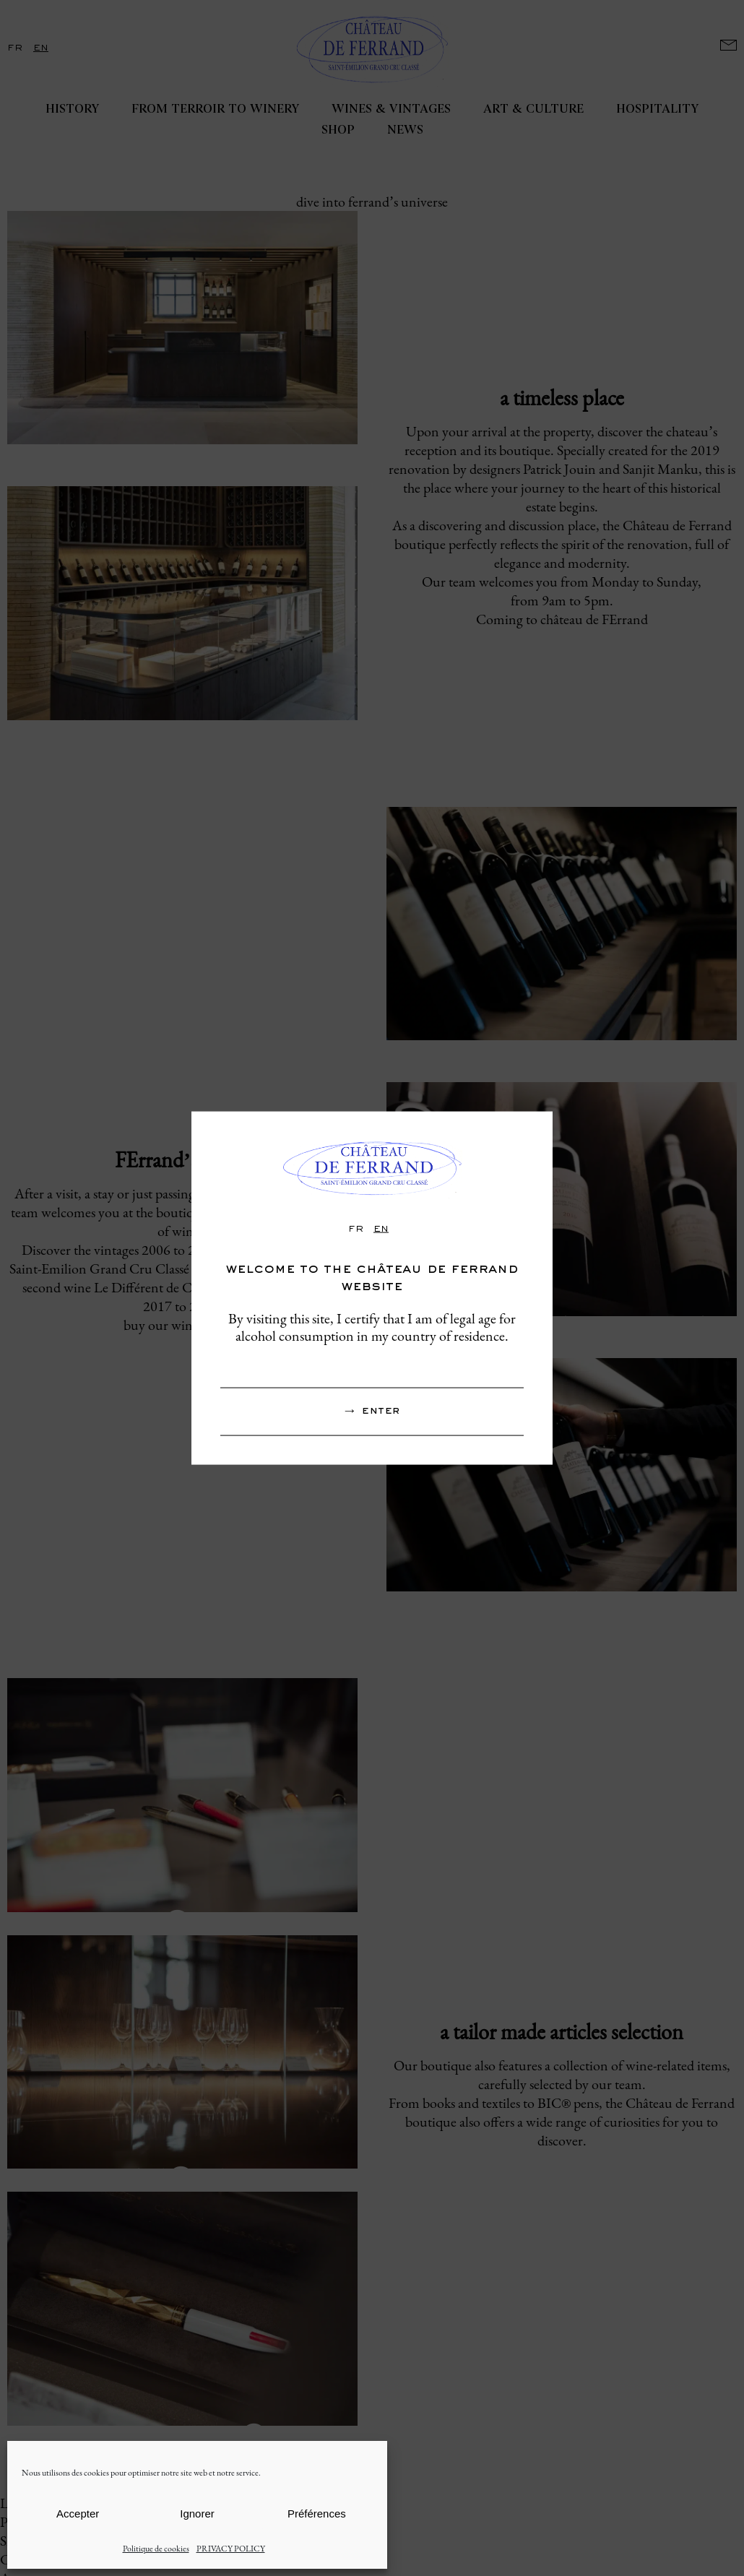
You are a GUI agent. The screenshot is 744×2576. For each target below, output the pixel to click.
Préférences (316, 2513)
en (381, 1229)
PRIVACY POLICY (230, 2548)
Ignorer (197, 2513)
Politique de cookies (156, 2548)
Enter (380, 1411)
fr (355, 1229)
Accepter (77, 2513)
